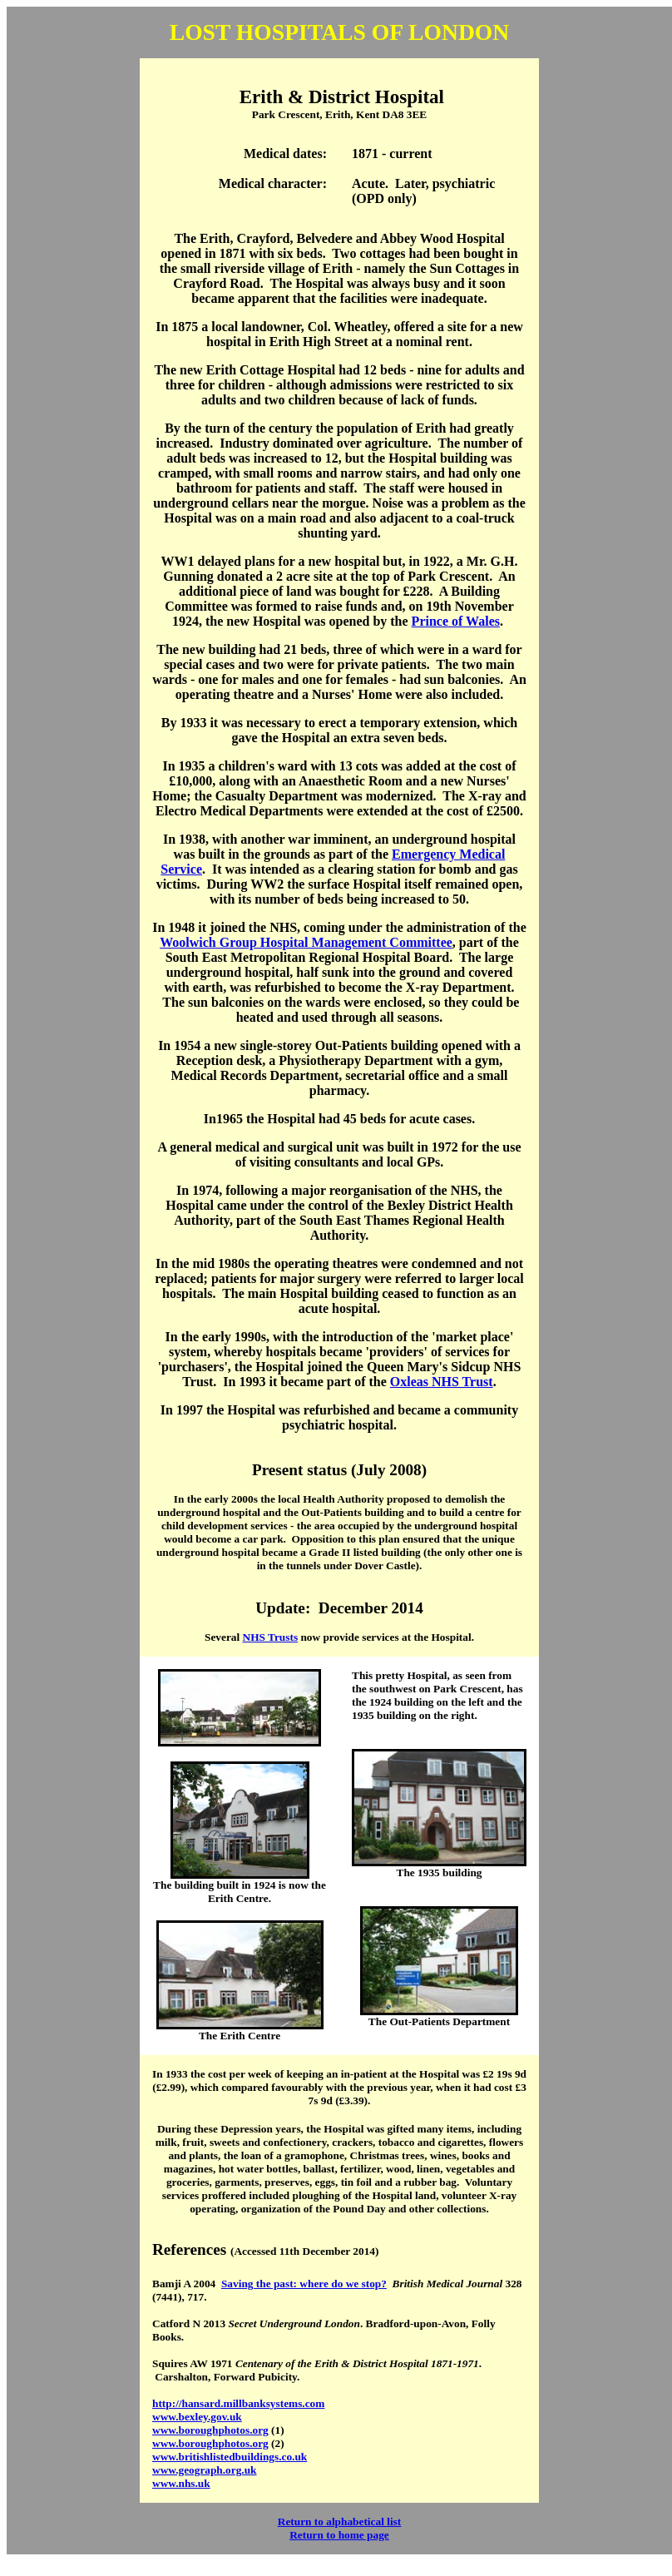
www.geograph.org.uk (204, 2470)
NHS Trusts (271, 1637)
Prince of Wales (456, 621)
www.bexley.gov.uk (197, 2416)
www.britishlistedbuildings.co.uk (229, 2456)
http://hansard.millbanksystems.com (238, 2403)
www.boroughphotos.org (210, 2430)
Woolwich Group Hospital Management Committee (306, 942)
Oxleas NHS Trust (441, 1382)
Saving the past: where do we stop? (304, 2283)
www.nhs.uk (181, 2483)
